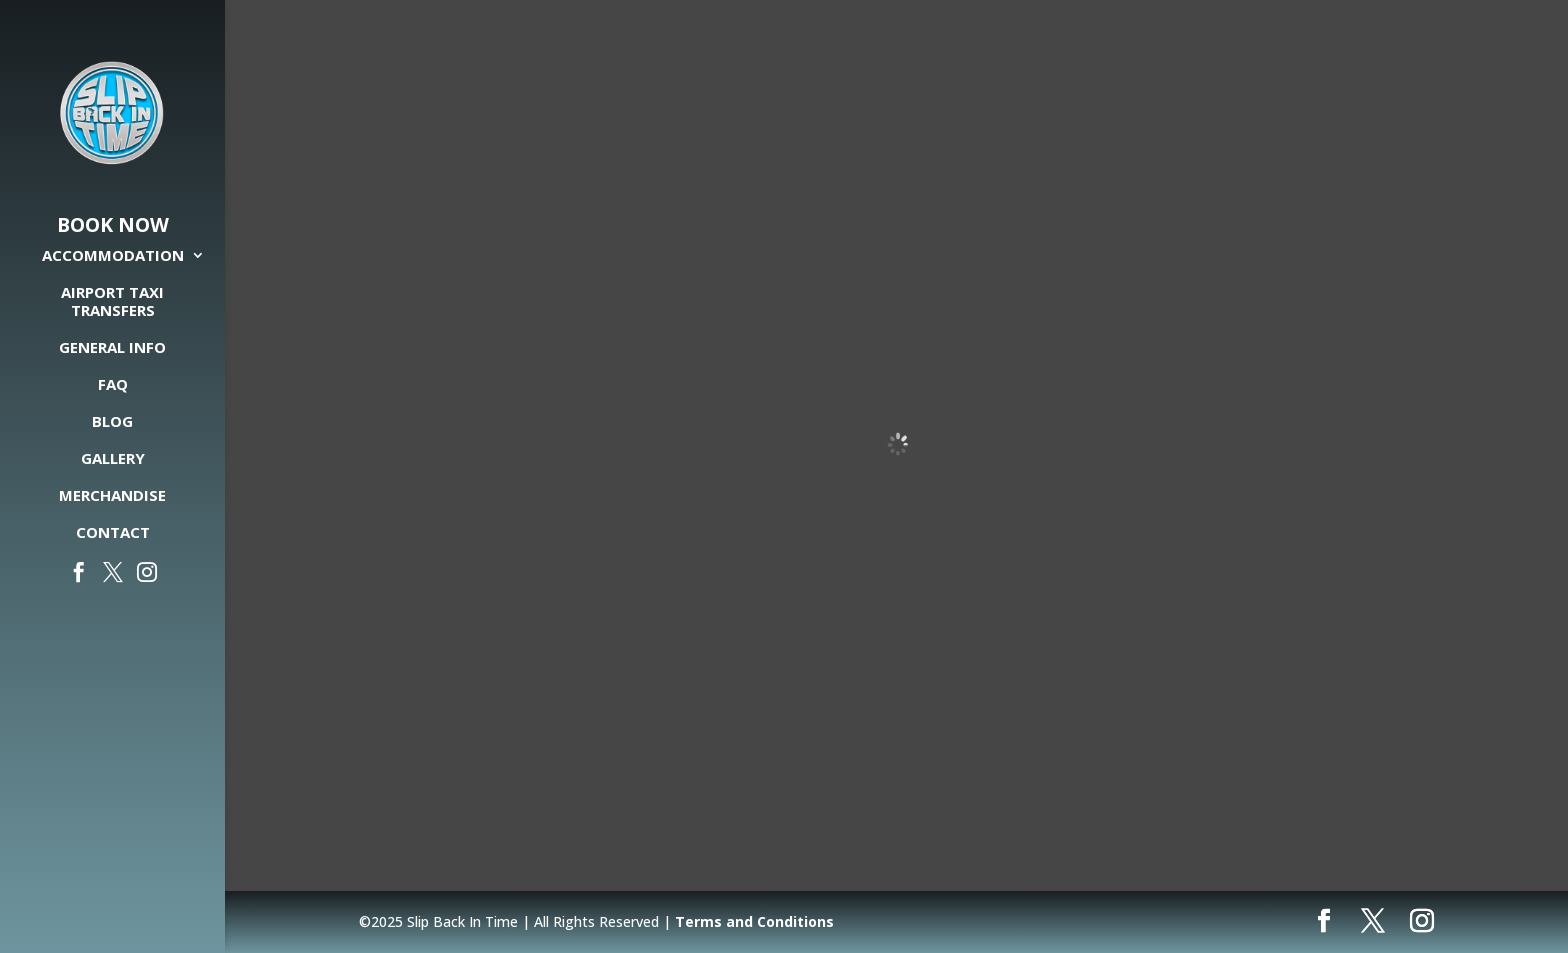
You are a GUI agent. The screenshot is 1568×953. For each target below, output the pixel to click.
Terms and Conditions (754, 921)
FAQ (113, 384)
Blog (112, 421)
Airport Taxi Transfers (112, 301)
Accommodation (113, 255)
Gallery (113, 458)
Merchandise (112, 495)
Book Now (113, 225)
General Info (112, 347)
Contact (113, 532)
